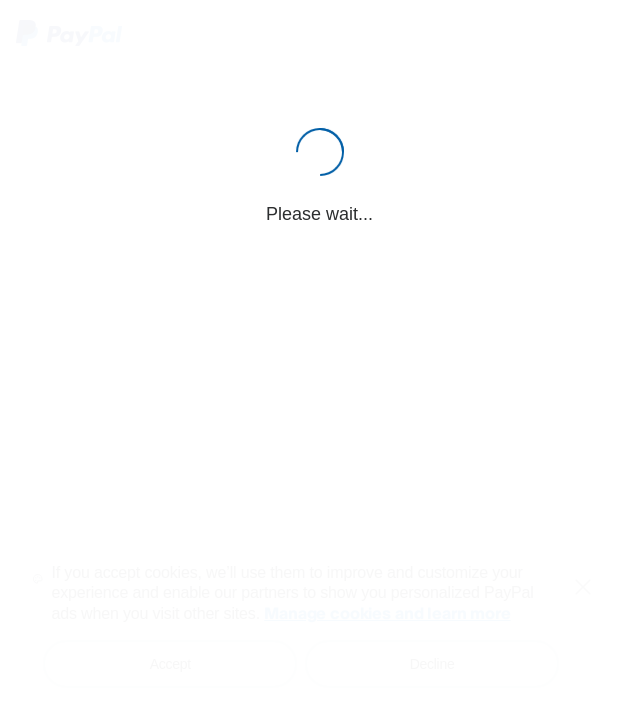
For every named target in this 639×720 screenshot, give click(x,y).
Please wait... (319, 214)
